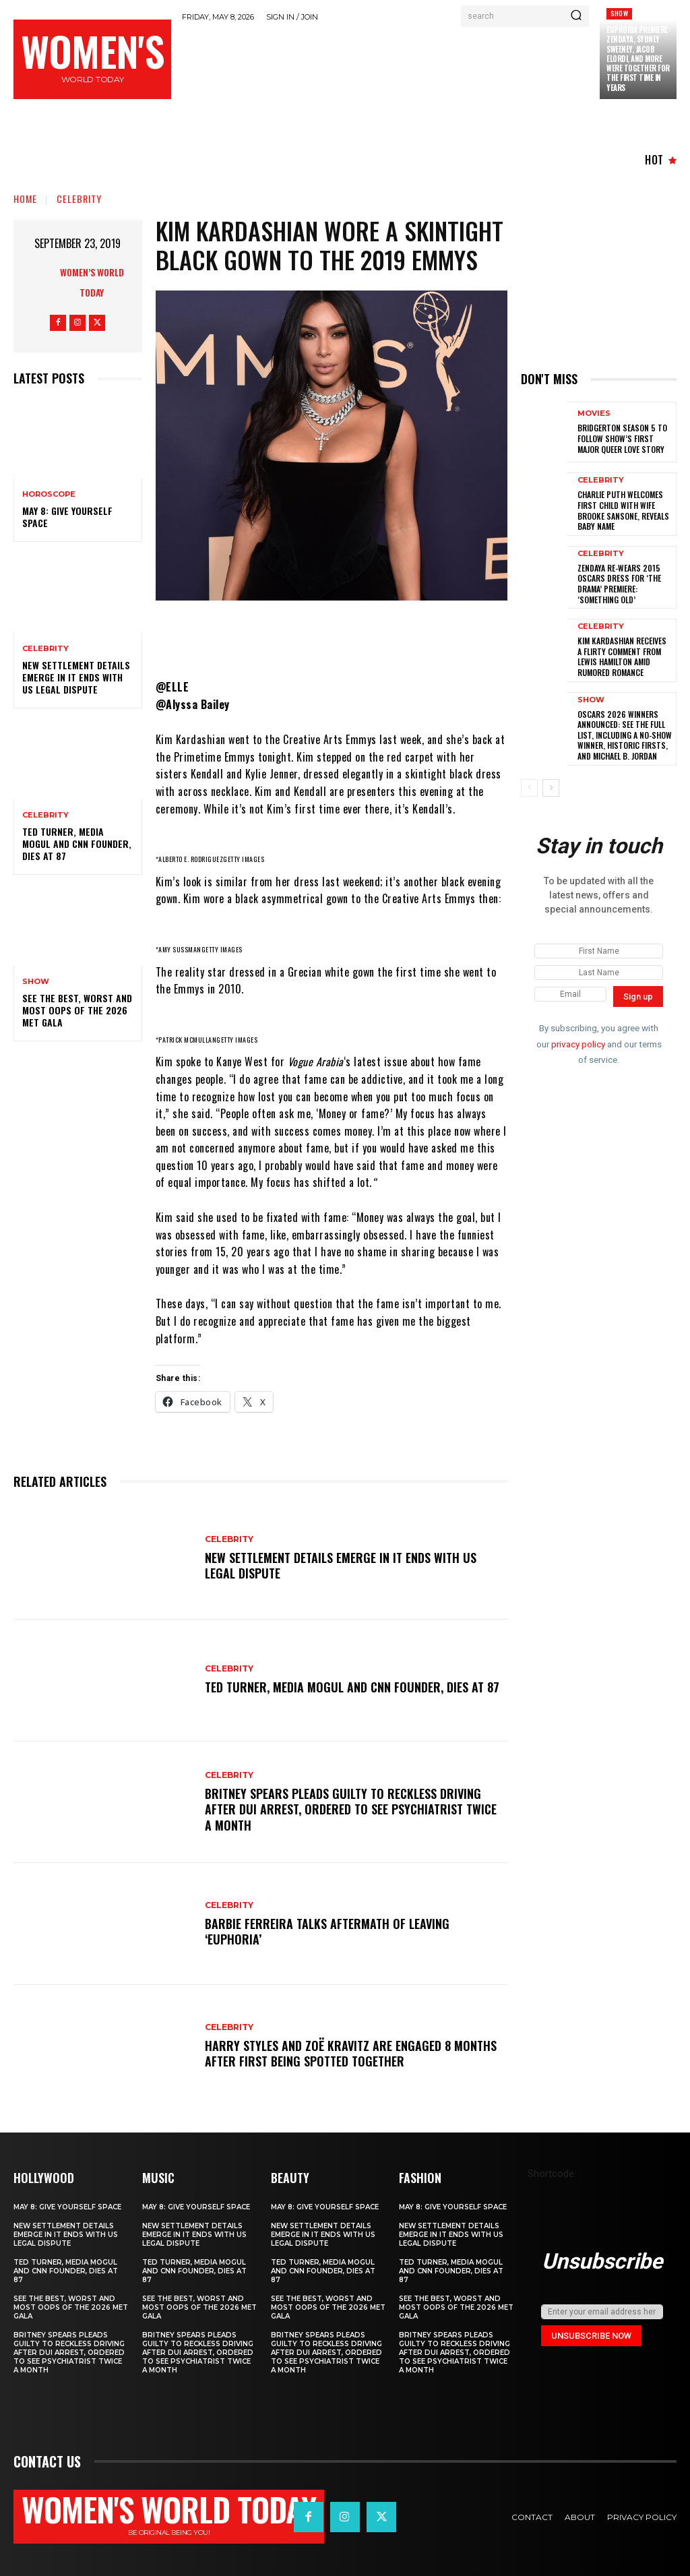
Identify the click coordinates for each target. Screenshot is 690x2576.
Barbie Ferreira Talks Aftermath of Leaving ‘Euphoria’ (327, 1931)
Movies (593, 413)
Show (619, 13)
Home (25, 198)
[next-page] (550, 788)
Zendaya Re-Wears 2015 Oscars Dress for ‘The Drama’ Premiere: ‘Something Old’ (619, 583)
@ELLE (172, 687)
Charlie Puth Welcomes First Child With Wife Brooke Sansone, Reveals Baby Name (623, 510)
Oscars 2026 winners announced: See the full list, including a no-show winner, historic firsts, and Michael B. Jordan (624, 735)
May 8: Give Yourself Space (67, 516)
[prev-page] (529, 788)
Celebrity (79, 198)
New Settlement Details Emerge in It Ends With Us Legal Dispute (76, 677)
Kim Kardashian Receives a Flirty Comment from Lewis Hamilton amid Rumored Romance (621, 656)
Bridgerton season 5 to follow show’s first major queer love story (622, 438)
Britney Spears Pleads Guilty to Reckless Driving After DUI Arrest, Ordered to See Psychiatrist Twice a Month (351, 1809)
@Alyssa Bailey (193, 704)
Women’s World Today (92, 282)
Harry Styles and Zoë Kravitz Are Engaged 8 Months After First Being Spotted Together (351, 2053)
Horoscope (48, 494)
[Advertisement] (427, 64)
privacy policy (578, 1043)
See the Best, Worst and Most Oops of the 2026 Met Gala (77, 1010)
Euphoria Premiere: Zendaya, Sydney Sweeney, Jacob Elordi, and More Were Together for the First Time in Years (638, 58)
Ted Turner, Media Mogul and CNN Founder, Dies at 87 (76, 843)
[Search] (576, 16)
